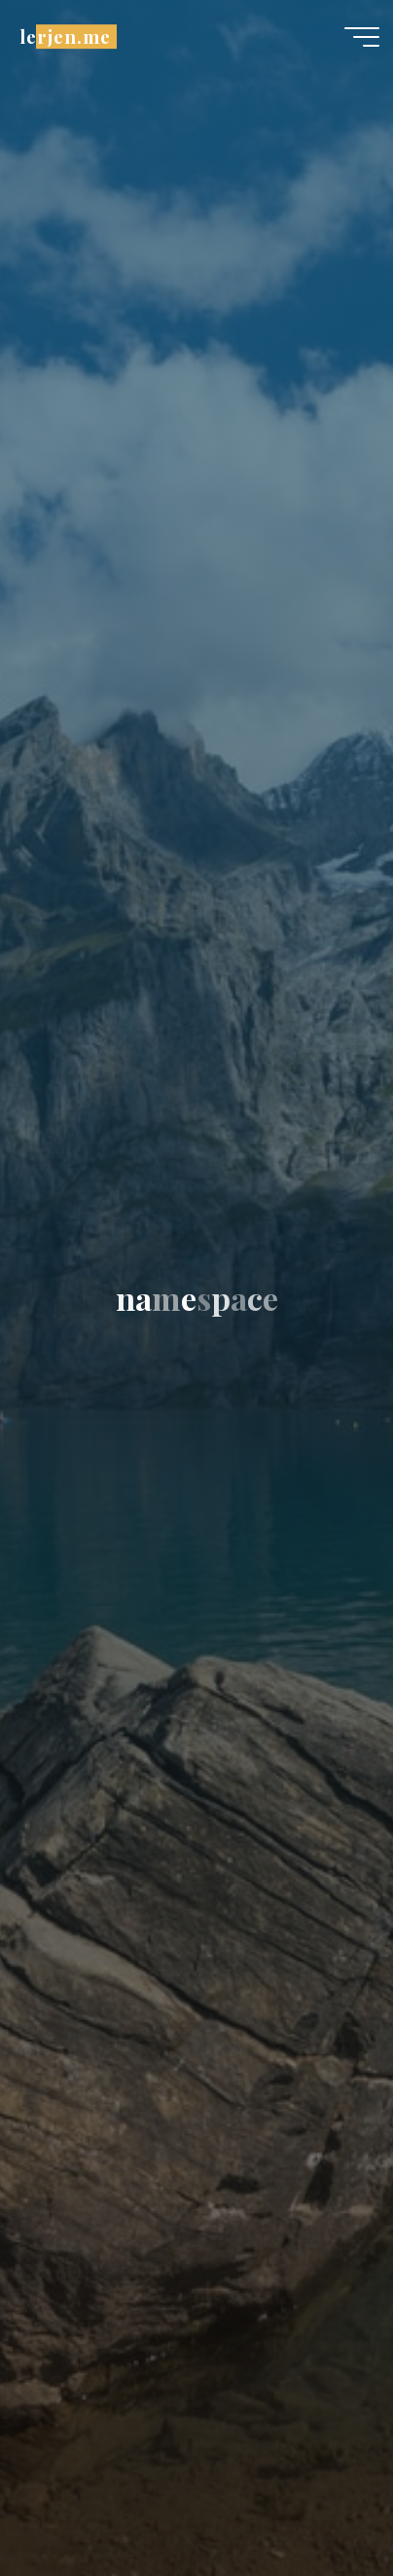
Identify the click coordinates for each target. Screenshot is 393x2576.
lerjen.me (64, 36)
